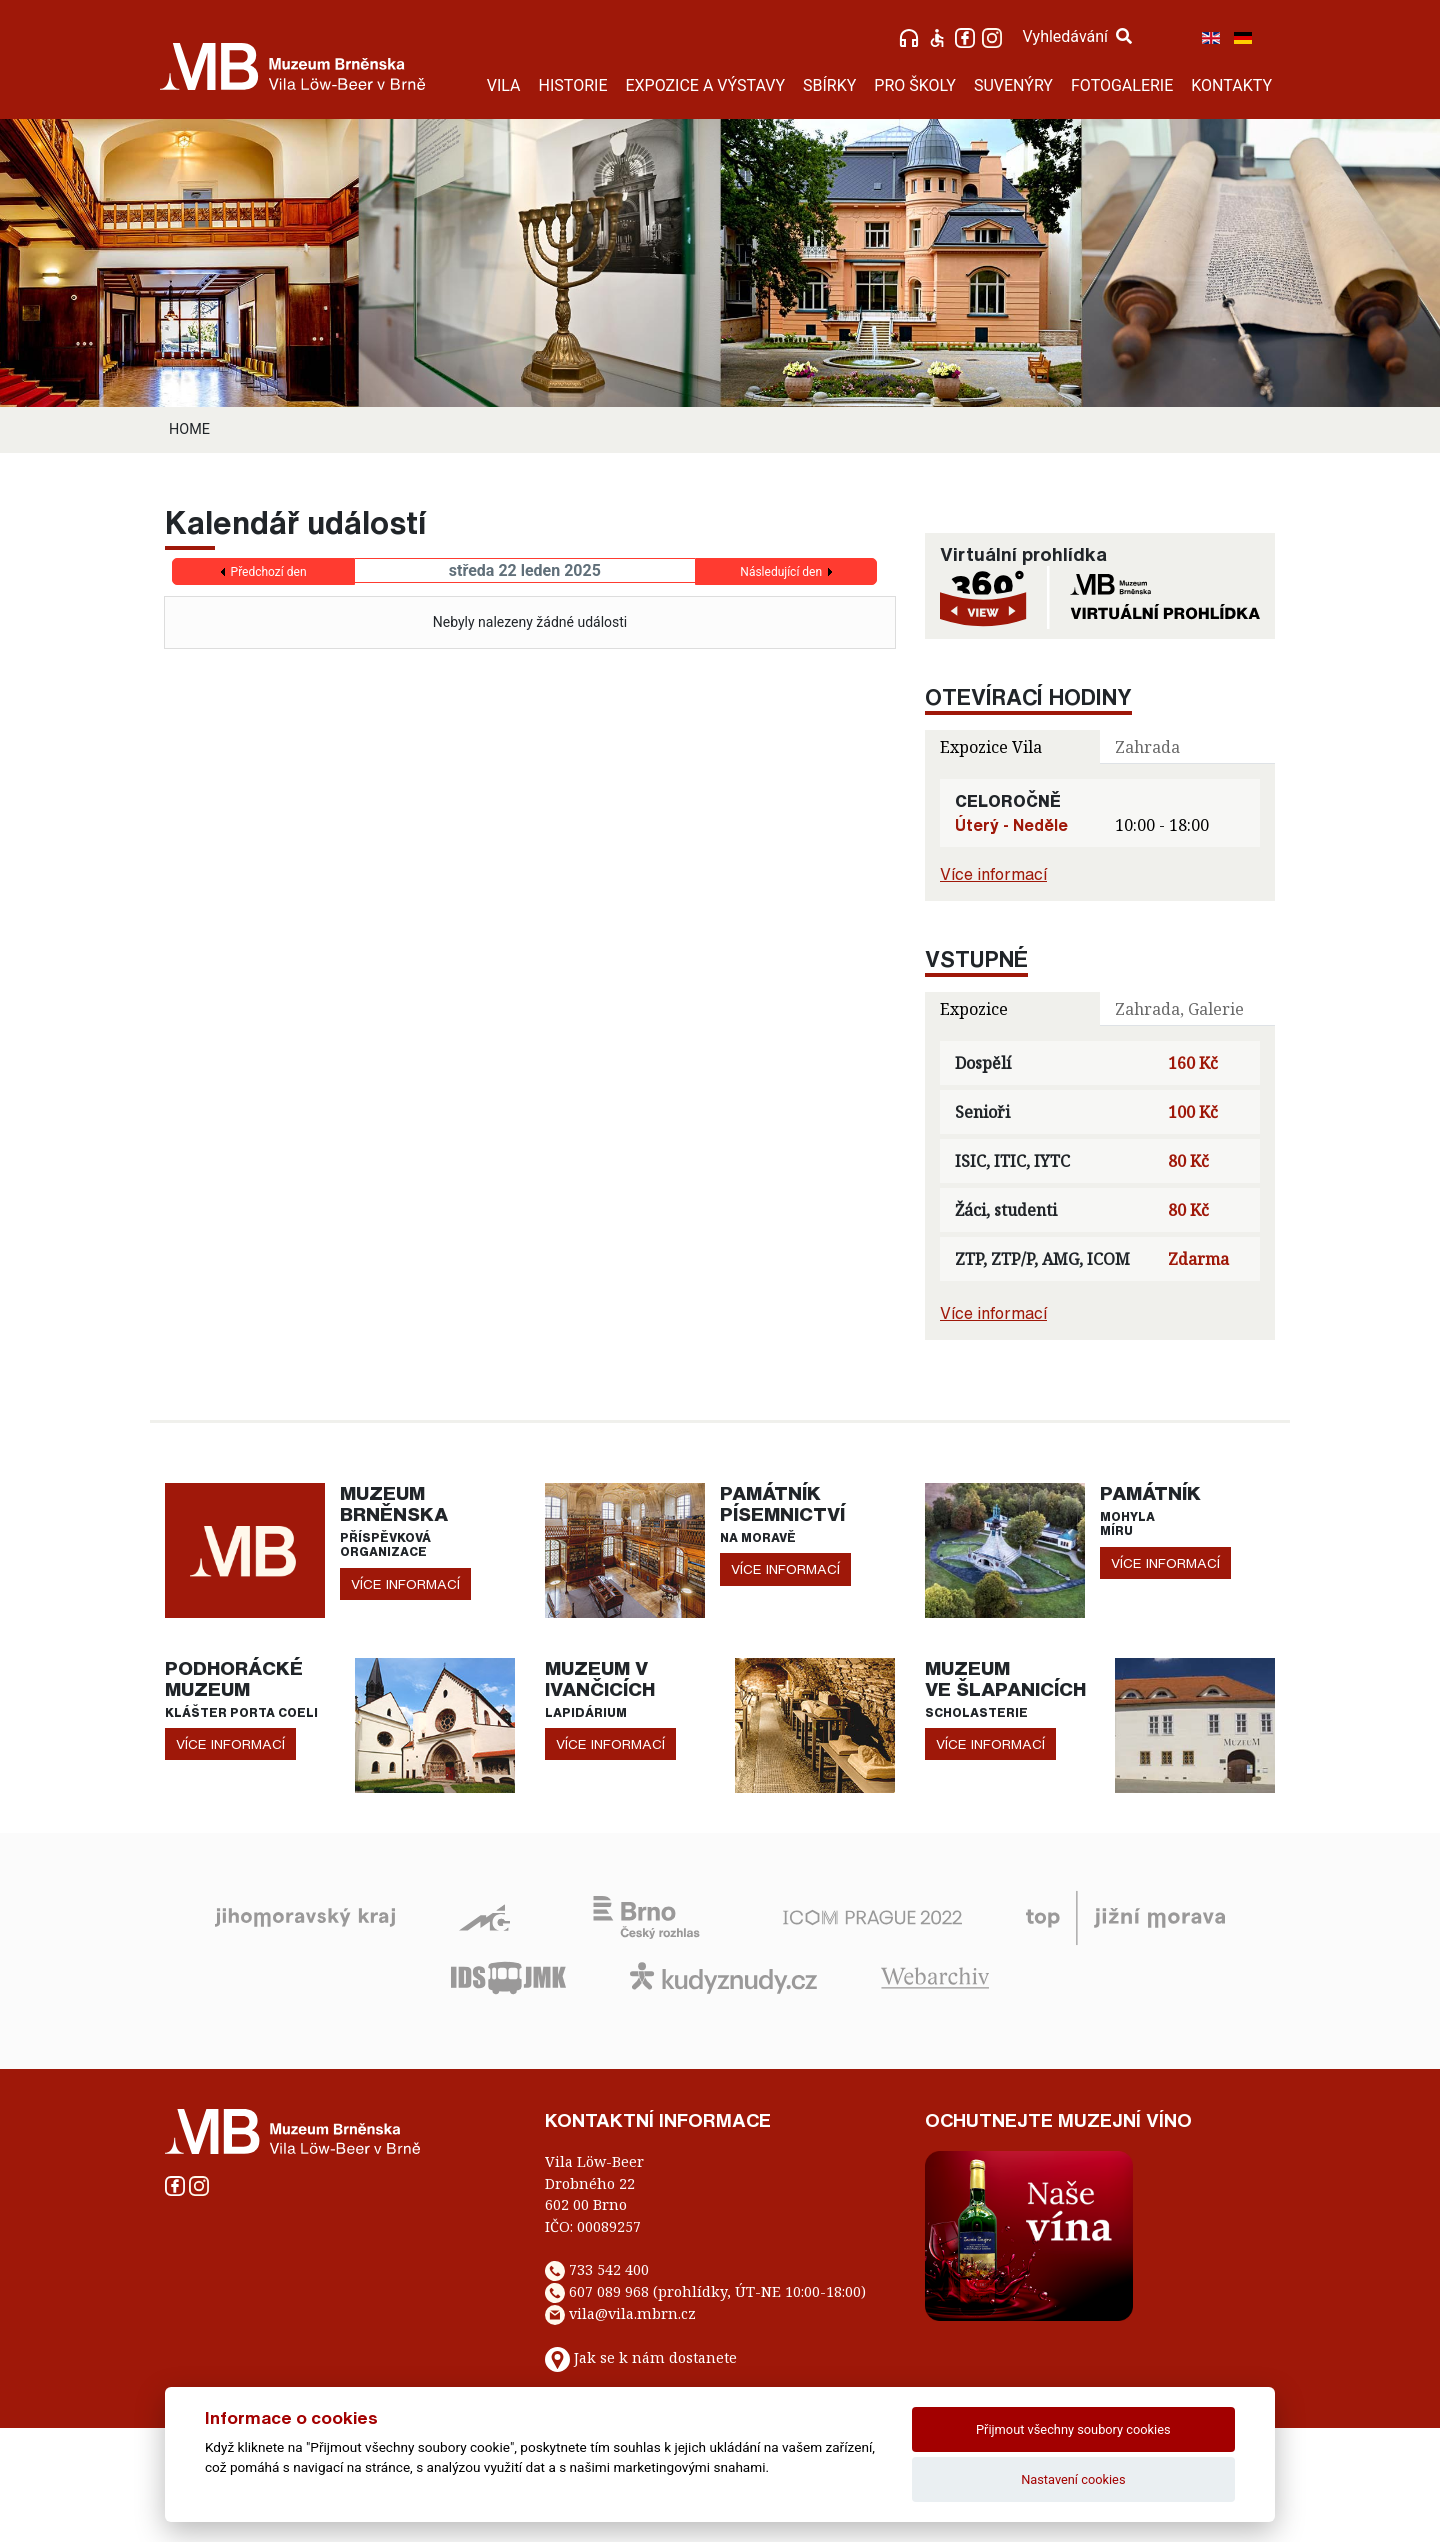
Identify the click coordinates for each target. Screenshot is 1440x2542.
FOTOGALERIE (1122, 85)
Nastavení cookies (1073, 2479)
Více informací (993, 874)
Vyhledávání (1077, 36)
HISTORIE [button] (573, 85)
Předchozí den (269, 572)
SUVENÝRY (1013, 85)
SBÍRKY (829, 85)
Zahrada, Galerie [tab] (1179, 1009)
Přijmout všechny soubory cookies (1073, 2429)
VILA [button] (504, 85)
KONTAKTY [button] (1231, 85)
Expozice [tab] (974, 1009)
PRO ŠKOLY (915, 85)
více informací (405, 1584)
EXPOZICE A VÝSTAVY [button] (705, 85)
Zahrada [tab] (1147, 747)
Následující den (781, 572)
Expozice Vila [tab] (991, 747)
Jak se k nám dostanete (655, 2357)
